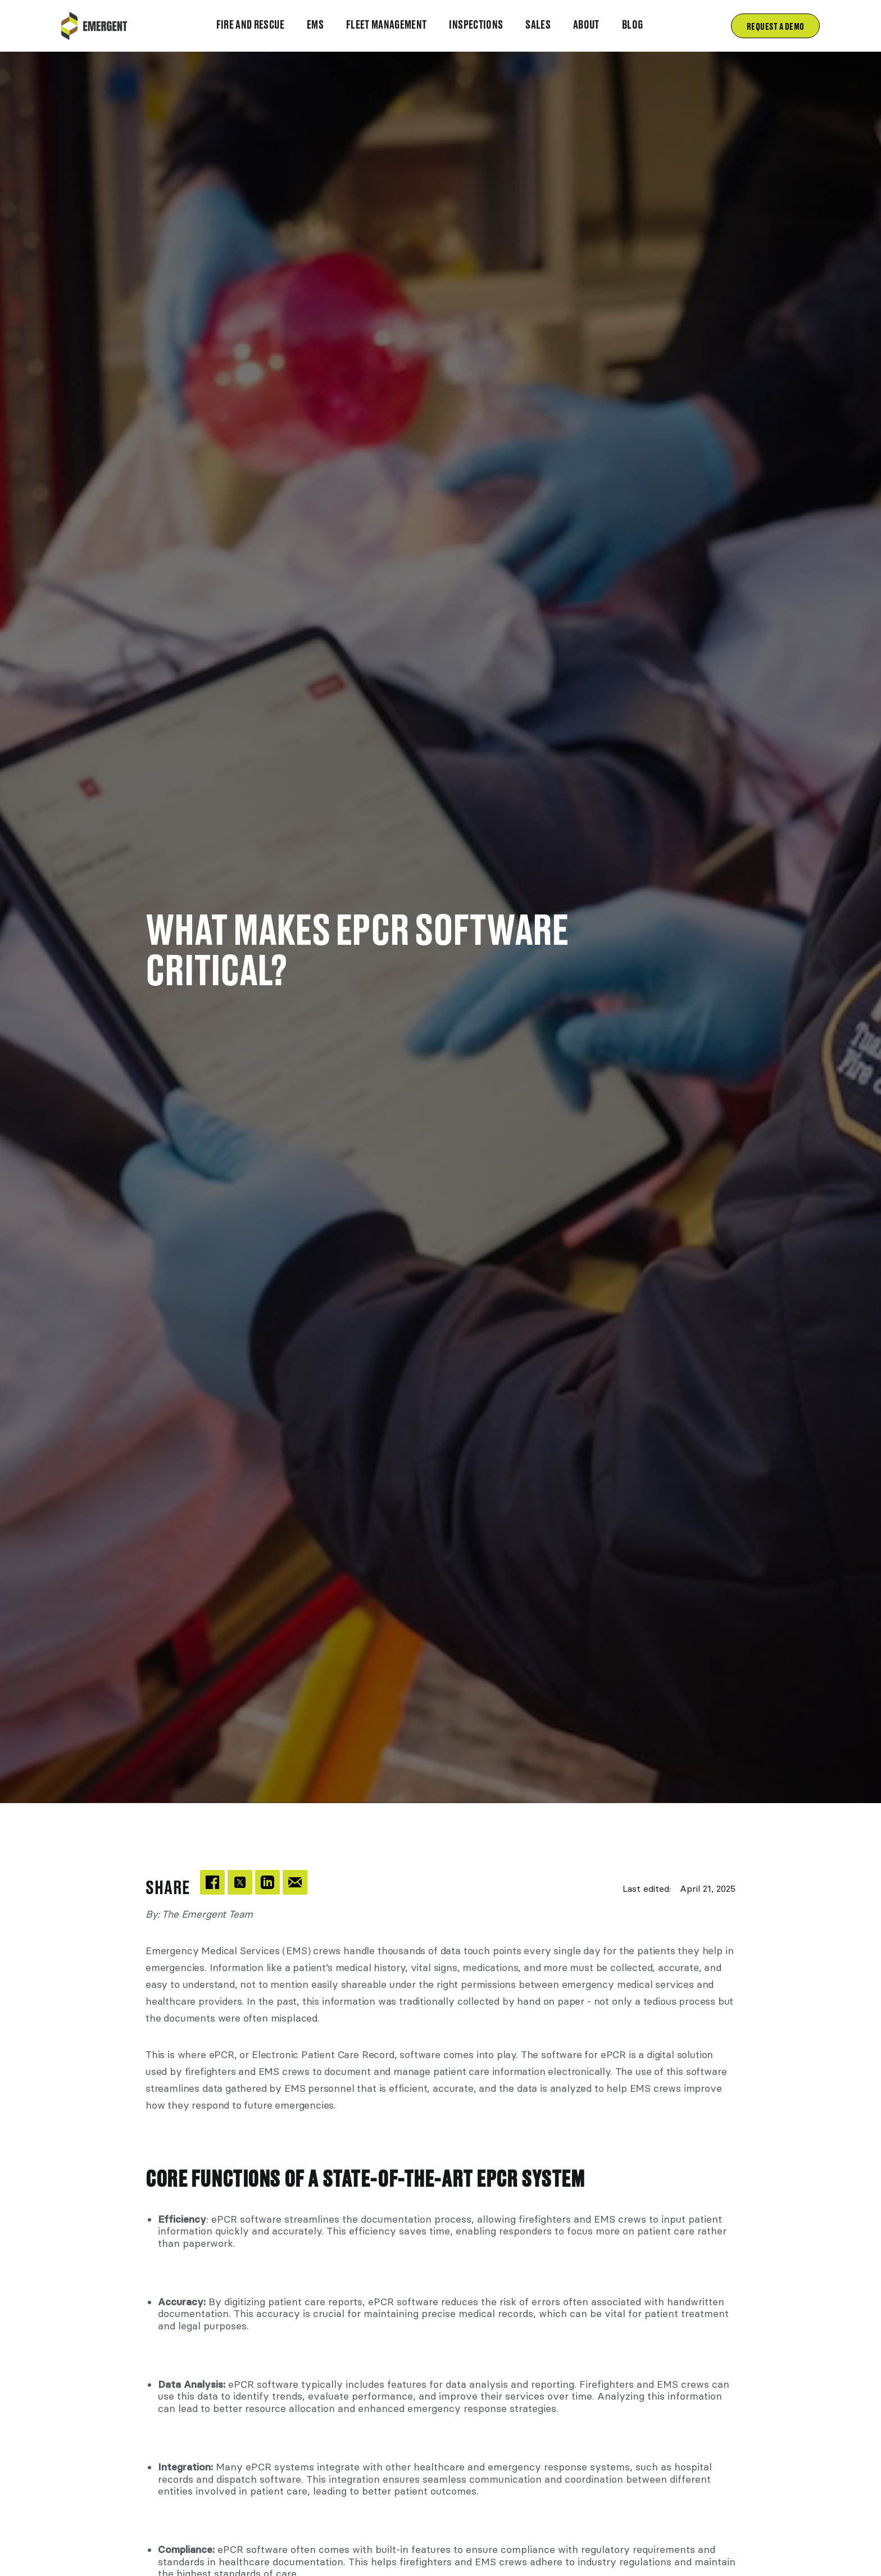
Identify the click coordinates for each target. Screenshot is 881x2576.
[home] (94, 26)
